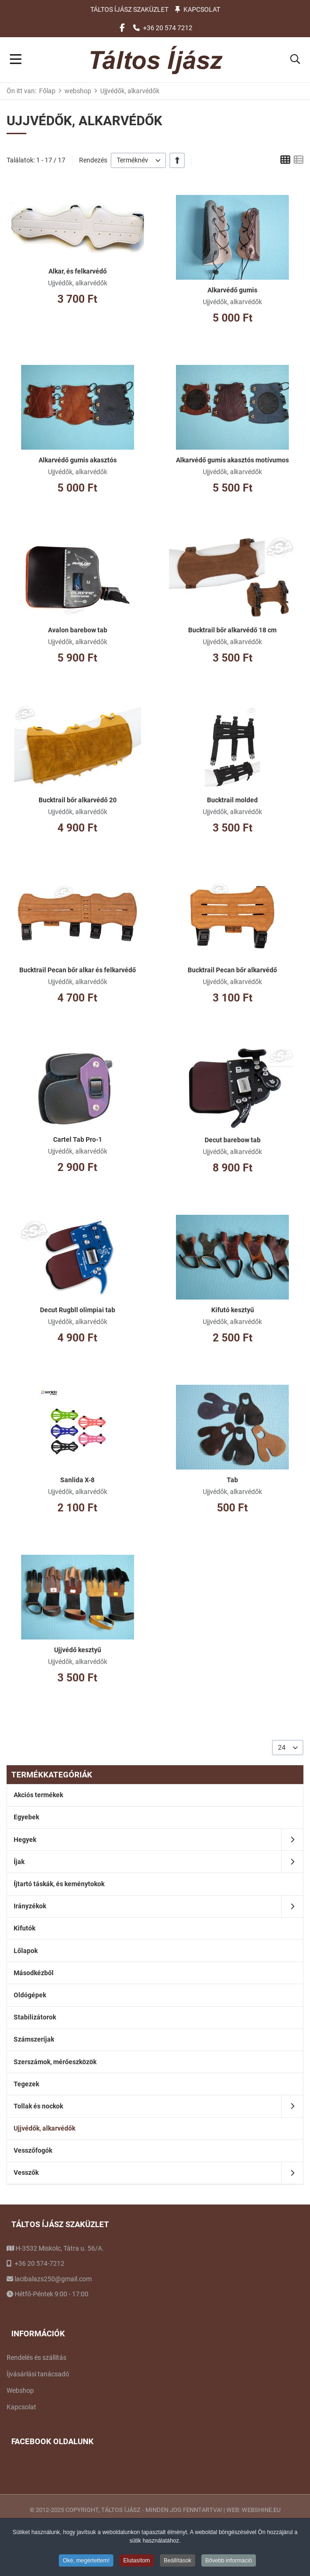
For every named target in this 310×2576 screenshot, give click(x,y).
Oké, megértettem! (86, 2562)
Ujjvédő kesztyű (77, 1650)
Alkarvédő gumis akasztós (78, 460)
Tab (232, 1480)
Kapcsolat (201, 9)
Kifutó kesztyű (232, 1310)
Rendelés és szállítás (36, 2357)
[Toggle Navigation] (16, 59)
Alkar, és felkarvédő (77, 271)
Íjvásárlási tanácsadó (38, 2374)
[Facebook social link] (122, 27)
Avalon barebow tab (77, 630)
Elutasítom (136, 2562)
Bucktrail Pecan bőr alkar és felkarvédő (77, 970)
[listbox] (138, 160)
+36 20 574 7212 (167, 27)
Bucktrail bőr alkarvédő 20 (78, 800)
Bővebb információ (228, 2562)
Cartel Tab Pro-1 (77, 1139)
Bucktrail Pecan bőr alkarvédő (232, 970)
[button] (295, 60)
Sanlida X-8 (77, 1480)
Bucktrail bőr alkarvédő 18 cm (232, 630)
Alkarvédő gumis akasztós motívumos (232, 460)
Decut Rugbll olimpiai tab (77, 1310)
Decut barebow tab (233, 1140)
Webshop (20, 2390)
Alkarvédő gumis (232, 290)
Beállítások (177, 2562)
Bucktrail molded (232, 800)
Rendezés (93, 160)
